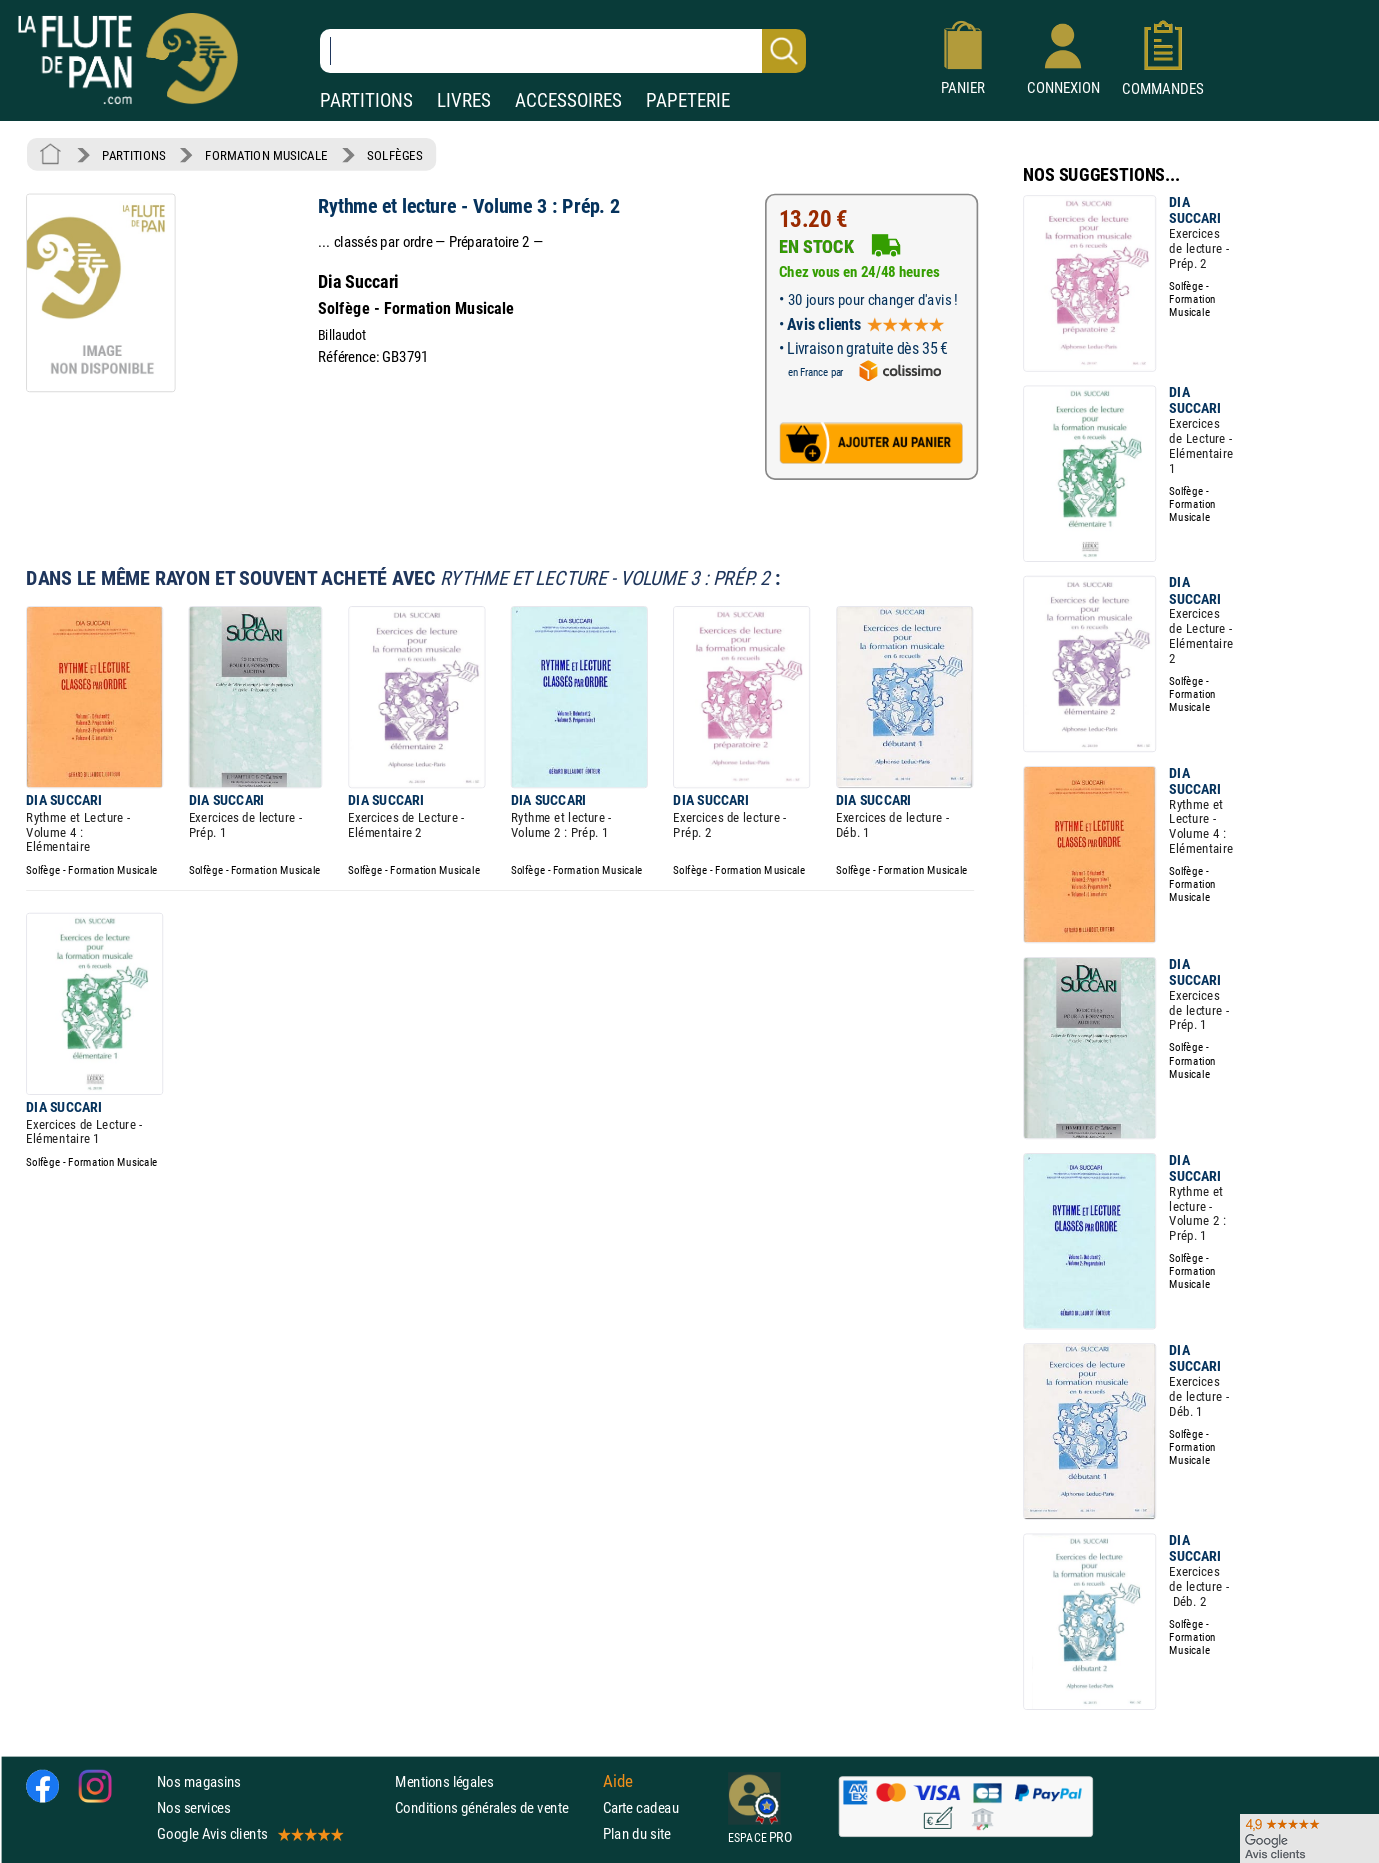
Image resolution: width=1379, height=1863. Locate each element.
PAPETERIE (688, 100)
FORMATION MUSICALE (266, 155)
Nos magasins (199, 1781)
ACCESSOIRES (568, 100)
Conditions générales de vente (494, 1807)
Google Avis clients (249, 1834)
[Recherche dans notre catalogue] (563, 51)
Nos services (193, 1807)
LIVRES (464, 100)
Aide (618, 1781)
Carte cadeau (641, 1807)
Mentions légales (444, 1781)
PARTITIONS (366, 100)
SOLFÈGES (394, 155)
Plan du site (637, 1834)
